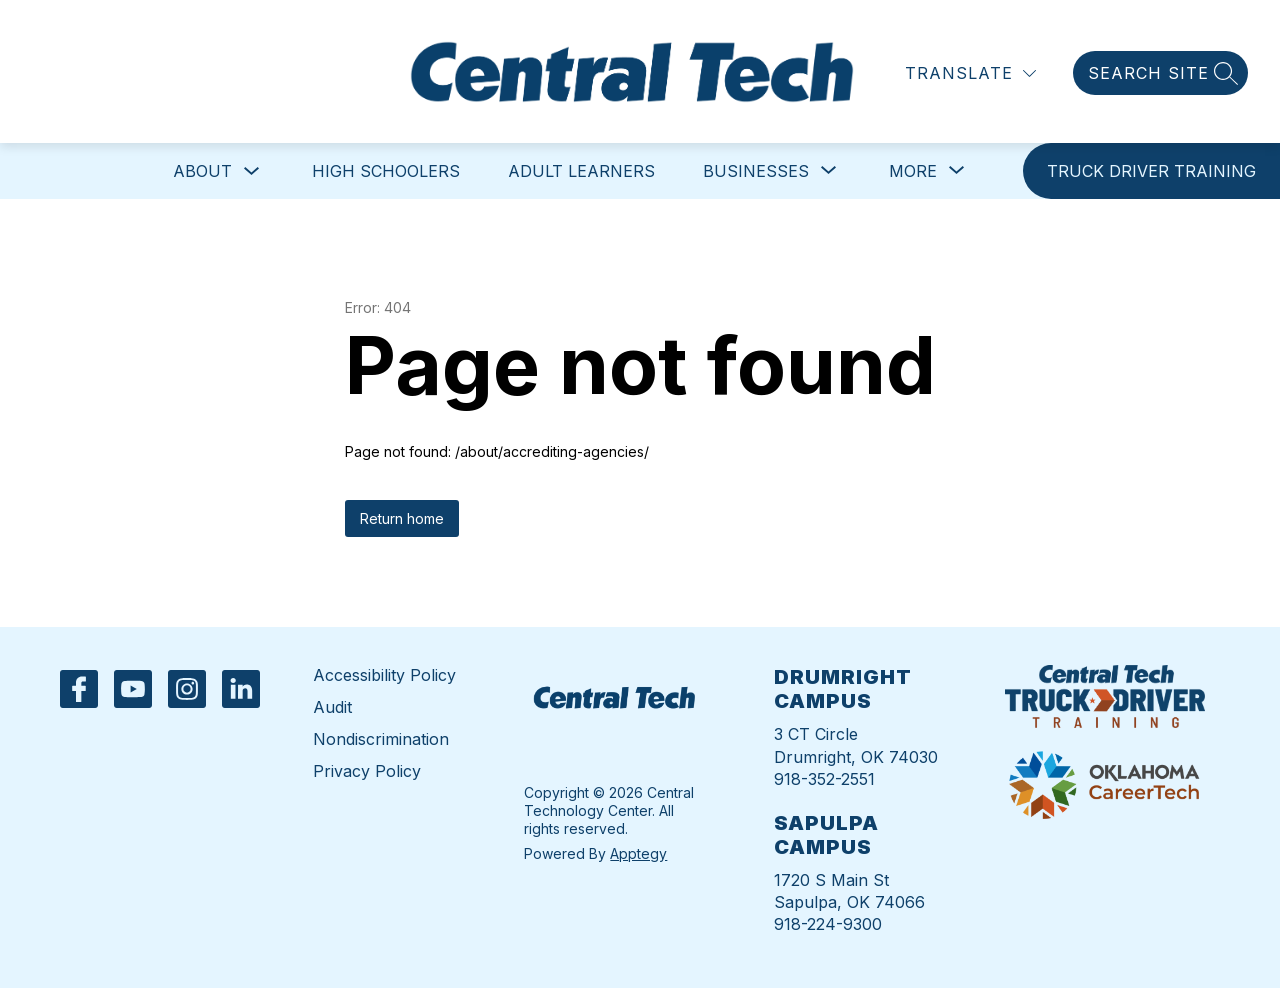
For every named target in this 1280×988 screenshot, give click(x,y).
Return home (402, 518)
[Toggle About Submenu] (252, 171)
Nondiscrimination (381, 739)
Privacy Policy (367, 771)
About (202, 171)
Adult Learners (581, 171)
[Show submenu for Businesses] (756, 171)
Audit (332, 707)
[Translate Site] (970, 73)
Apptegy (638, 853)
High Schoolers (386, 171)
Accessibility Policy (384, 675)
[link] (1151, 171)
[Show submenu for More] (913, 171)
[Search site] (1160, 73)
